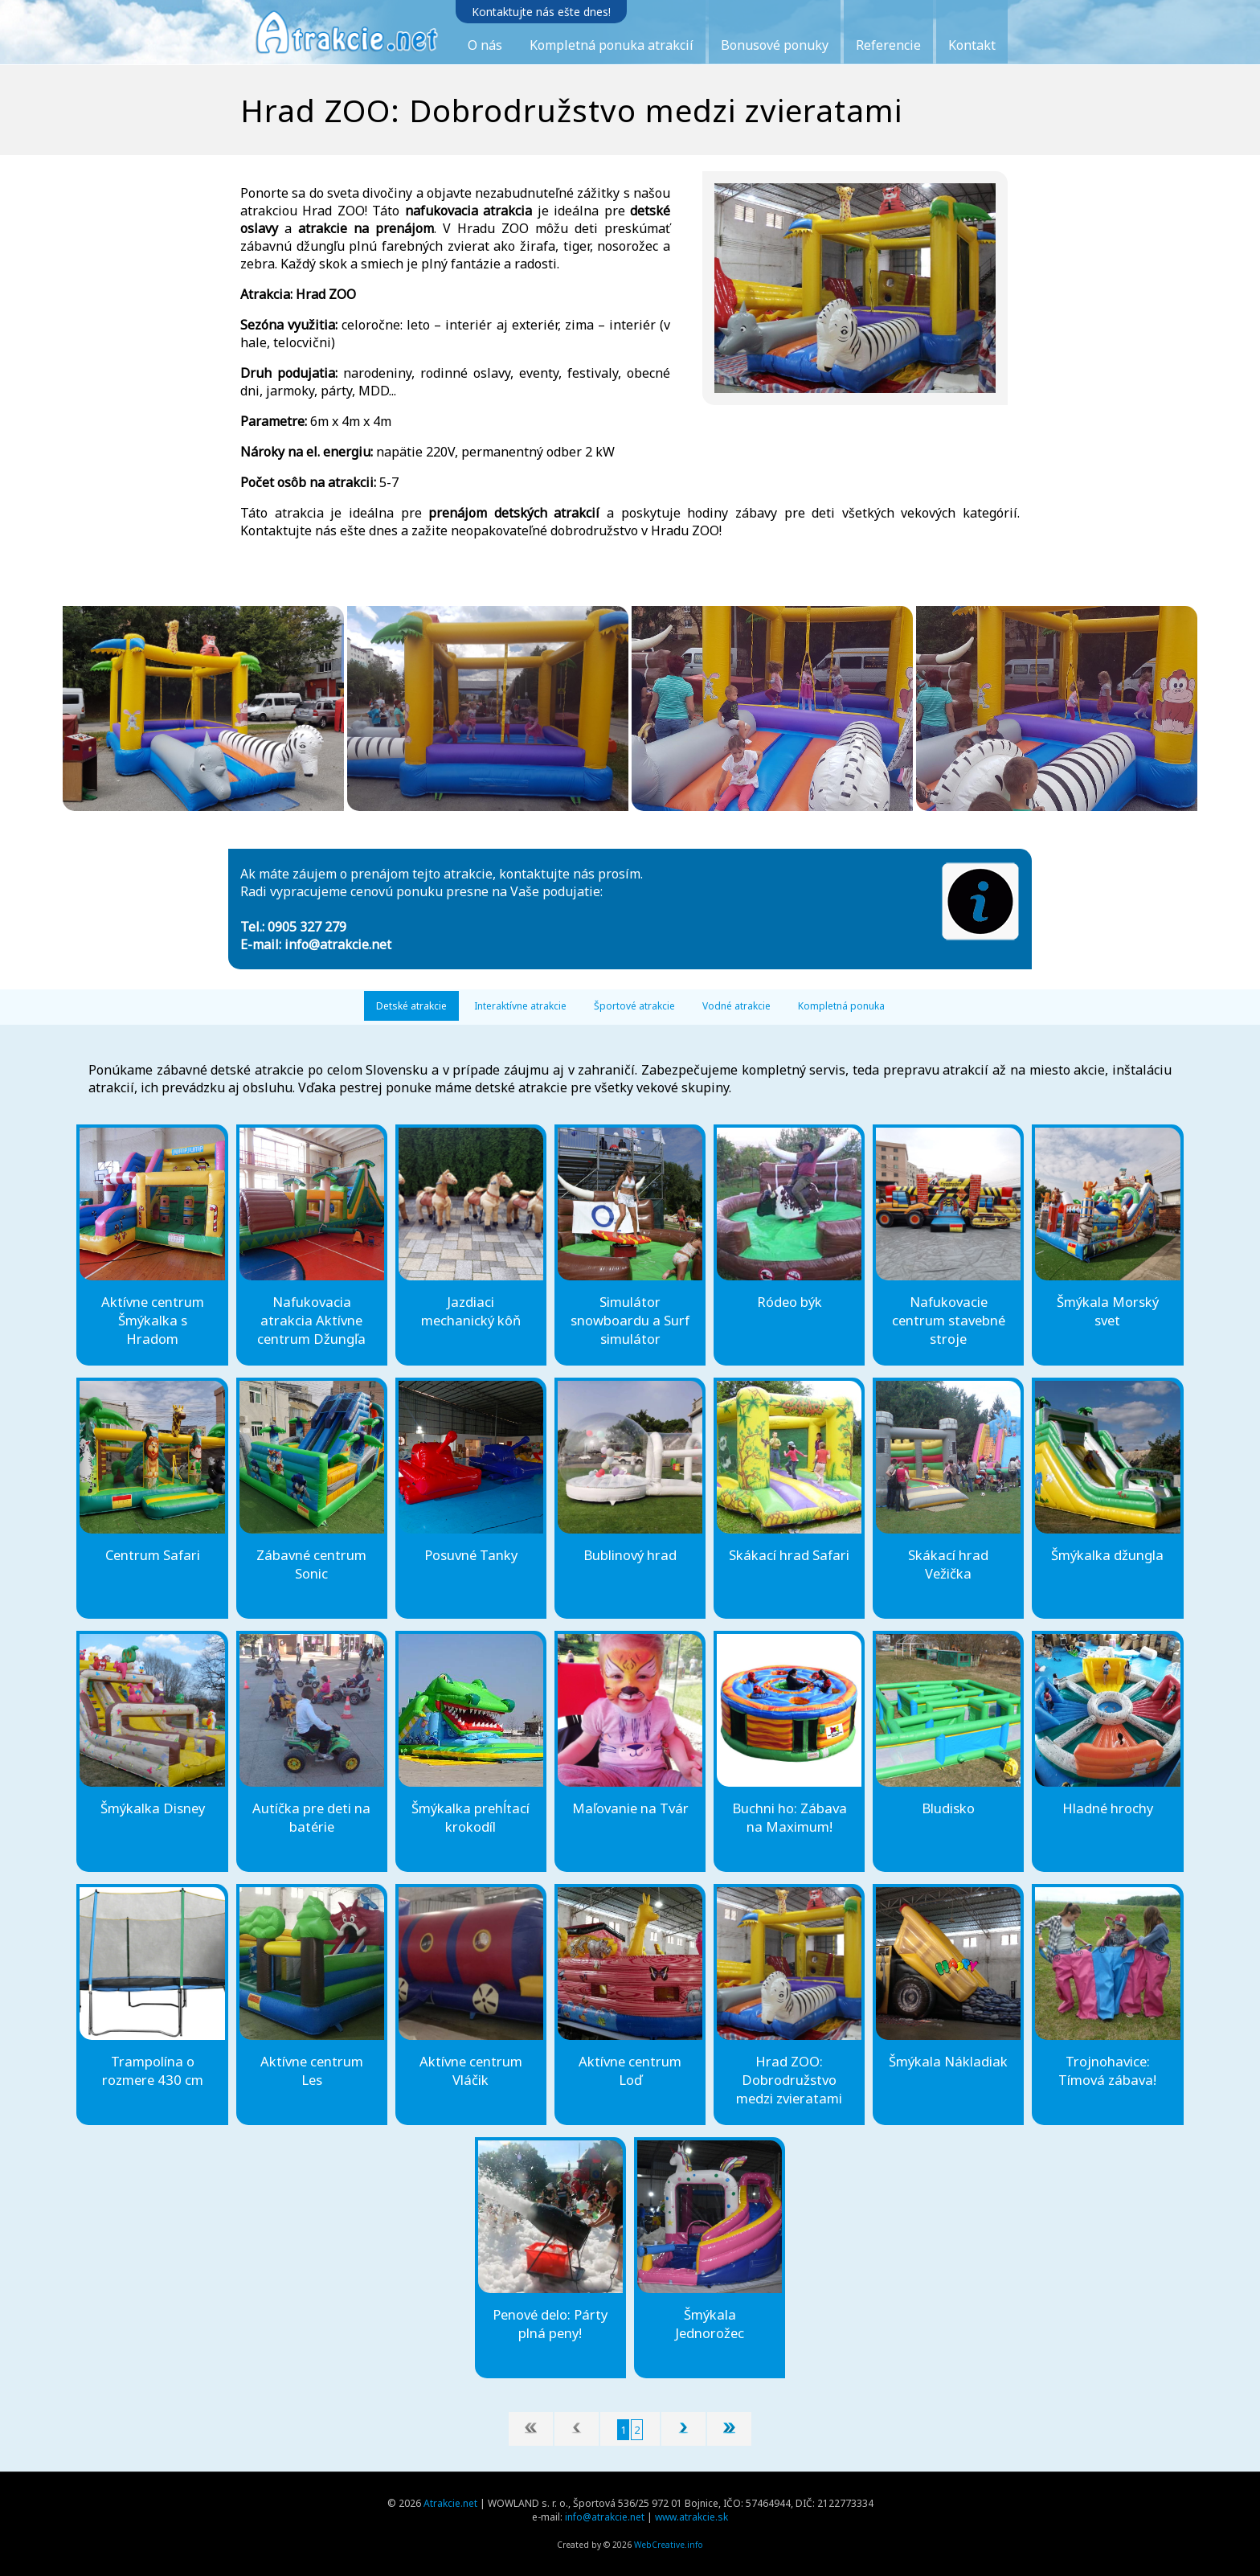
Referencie (888, 45)
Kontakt (972, 45)
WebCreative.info (668, 2544)
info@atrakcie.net (337, 944)
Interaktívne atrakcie (520, 1006)
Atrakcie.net (450, 2503)
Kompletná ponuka (841, 1006)
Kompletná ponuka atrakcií (611, 45)
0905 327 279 (307, 927)
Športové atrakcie (634, 1006)
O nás (485, 45)
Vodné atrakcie (736, 1006)
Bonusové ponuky (774, 45)
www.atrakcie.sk (691, 2517)
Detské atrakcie (411, 1006)
